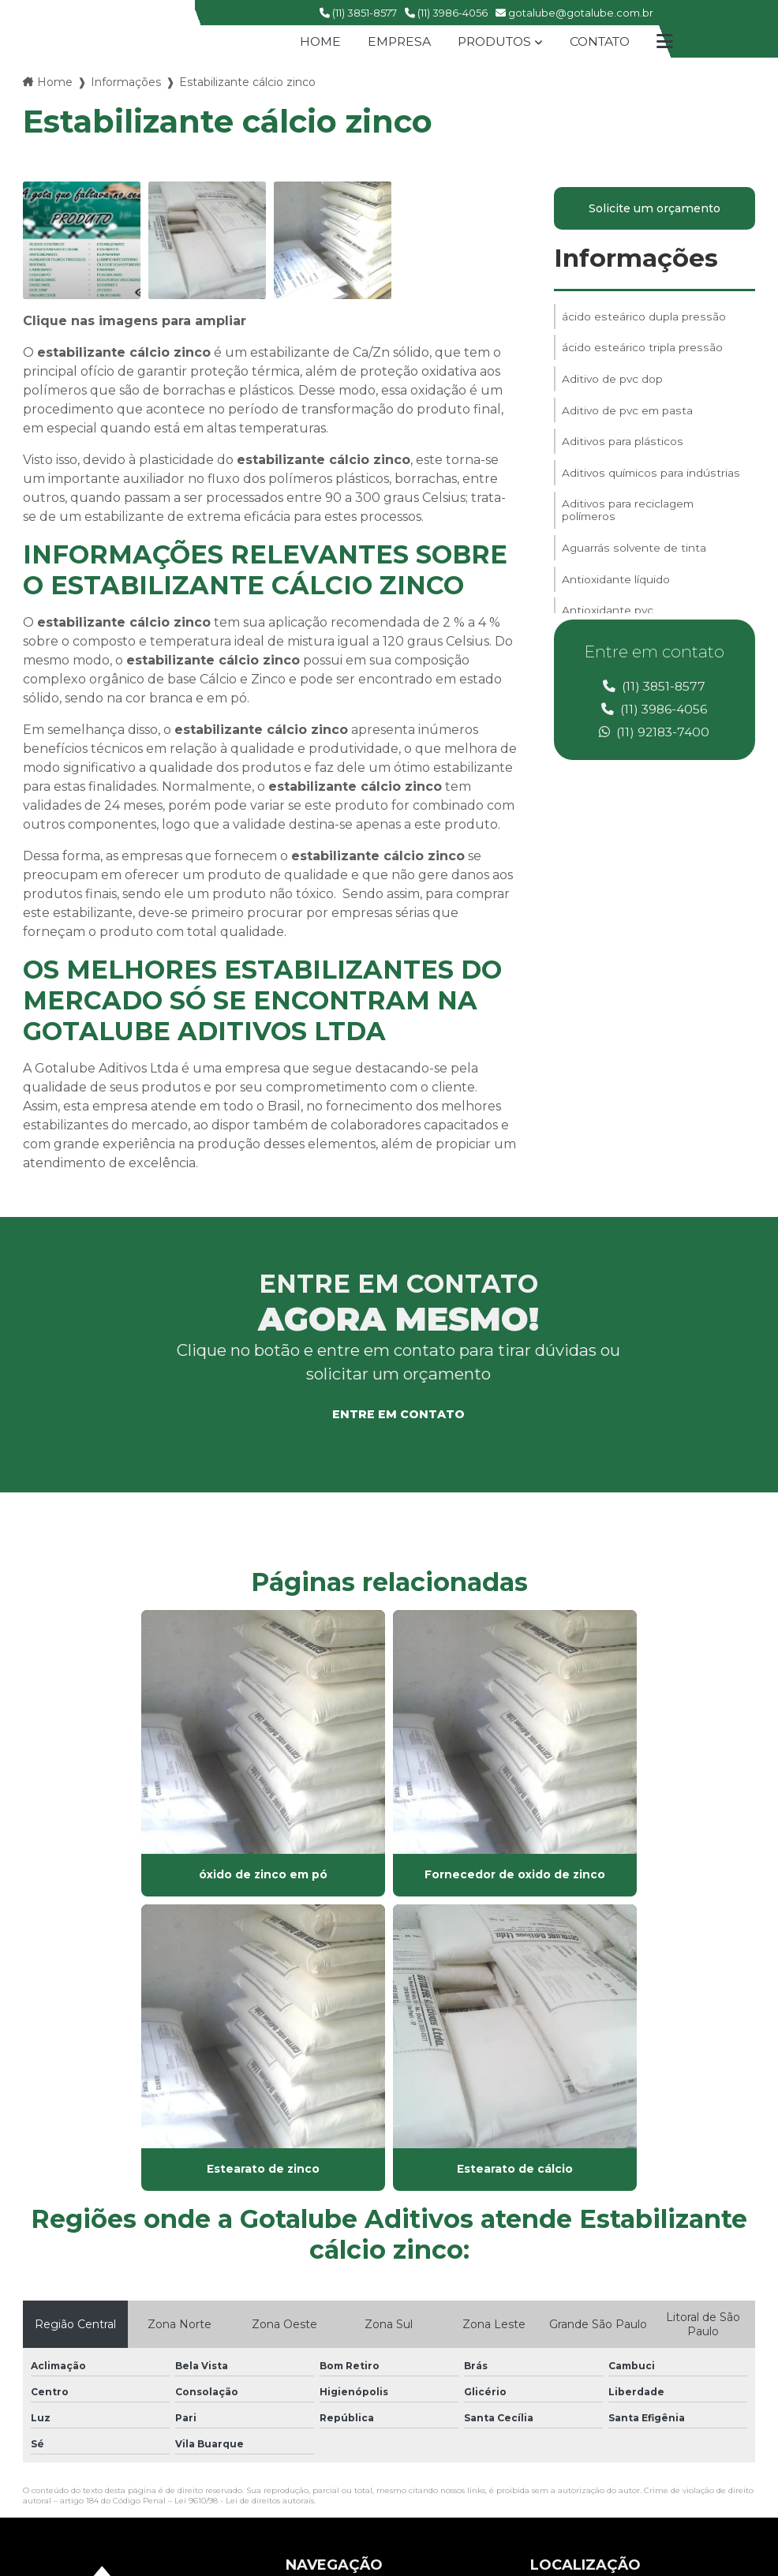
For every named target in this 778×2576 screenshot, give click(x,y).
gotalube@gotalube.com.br (574, 12)
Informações (126, 82)
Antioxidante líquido (616, 597)
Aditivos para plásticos (622, 451)
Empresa (394, 41)
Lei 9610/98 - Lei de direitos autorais (244, 2141)
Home (314, 41)
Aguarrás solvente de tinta (634, 564)
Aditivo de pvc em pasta (628, 417)
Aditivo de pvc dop (613, 384)
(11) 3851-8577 (358, 12)
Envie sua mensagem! (615, 2454)
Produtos (493, 41)
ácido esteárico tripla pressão (641, 351)
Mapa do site (321, 2354)
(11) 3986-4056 (446, 12)
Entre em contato (398, 1414)
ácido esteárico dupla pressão (643, 318)
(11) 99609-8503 (580, 2396)
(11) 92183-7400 (654, 732)
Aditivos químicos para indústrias (650, 484)
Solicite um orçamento (654, 209)
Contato (602, 41)
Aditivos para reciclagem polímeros (629, 524)
